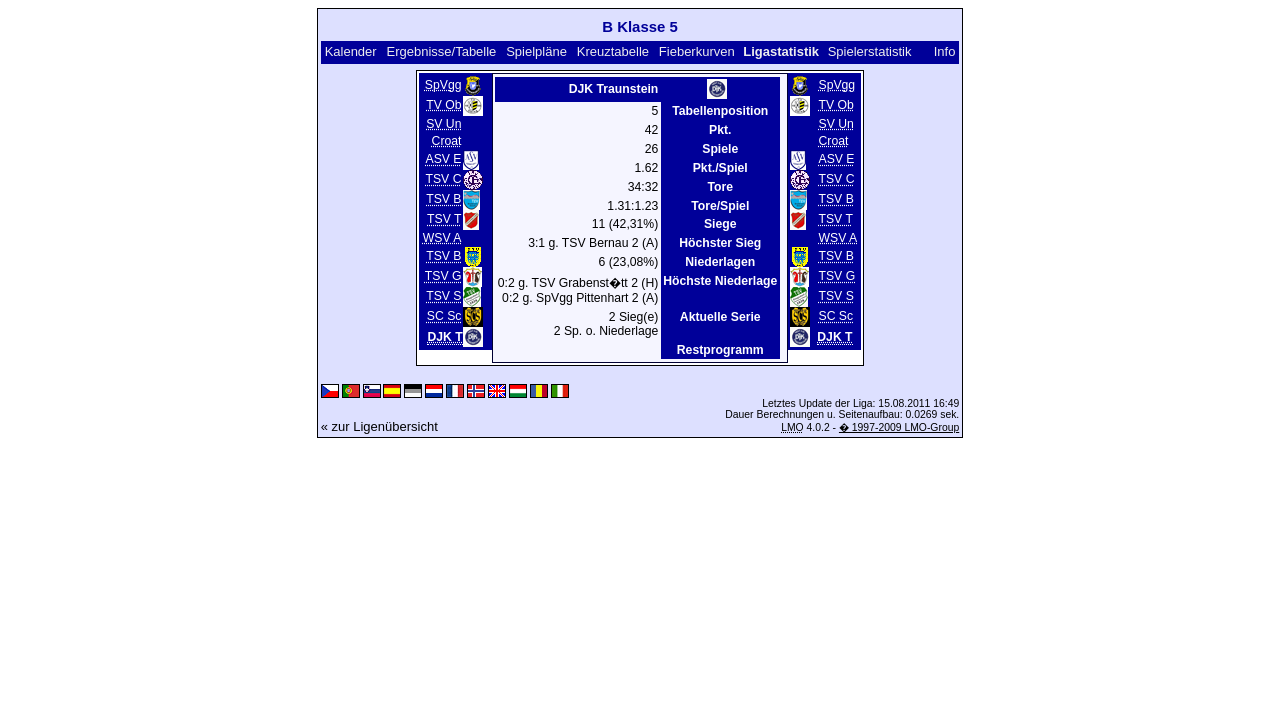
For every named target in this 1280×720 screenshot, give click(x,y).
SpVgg (443, 85)
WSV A (442, 238)
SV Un (443, 124)
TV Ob (443, 105)
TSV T (444, 220)
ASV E (443, 160)
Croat (447, 141)
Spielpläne (536, 51)
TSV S (443, 297)
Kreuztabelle (613, 51)
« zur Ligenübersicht (379, 426)
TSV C (444, 180)
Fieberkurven (697, 51)
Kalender (351, 51)
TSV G (443, 277)
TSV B (443, 200)
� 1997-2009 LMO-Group (899, 427)
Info (945, 51)
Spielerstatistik (870, 51)
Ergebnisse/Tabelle (442, 51)
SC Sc (444, 317)
